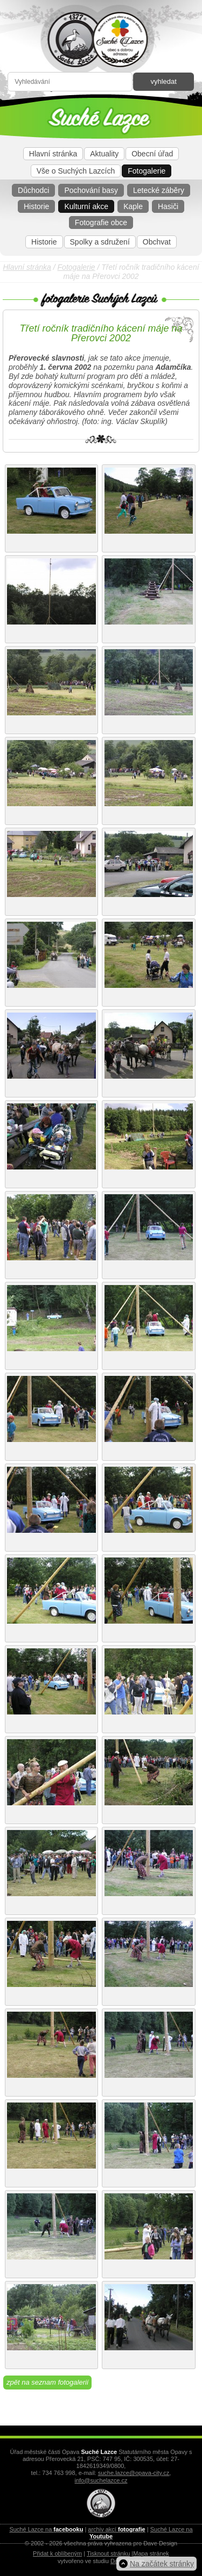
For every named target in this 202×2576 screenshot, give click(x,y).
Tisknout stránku (108, 2553)
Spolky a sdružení (100, 242)
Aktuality (104, 153)
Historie (36, 206)
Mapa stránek (151, 2553)
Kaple (133, 206)
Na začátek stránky (162, 2563)
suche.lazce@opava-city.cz (134, 2473)
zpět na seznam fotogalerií (47, 2382)
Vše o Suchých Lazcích (76, 171)
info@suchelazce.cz (101, 2480)
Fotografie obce (101, 222)
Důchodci (33, 190)
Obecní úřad (152, 153)
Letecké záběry (158, 190)
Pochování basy (91, 190)
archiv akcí (116, 2529)
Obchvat (157, 242)
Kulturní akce (86, 206)
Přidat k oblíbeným (57, 2553)
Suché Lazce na (46, 2529)
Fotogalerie (146, 171)
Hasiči (168, 206)
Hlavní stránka (53, 153)
